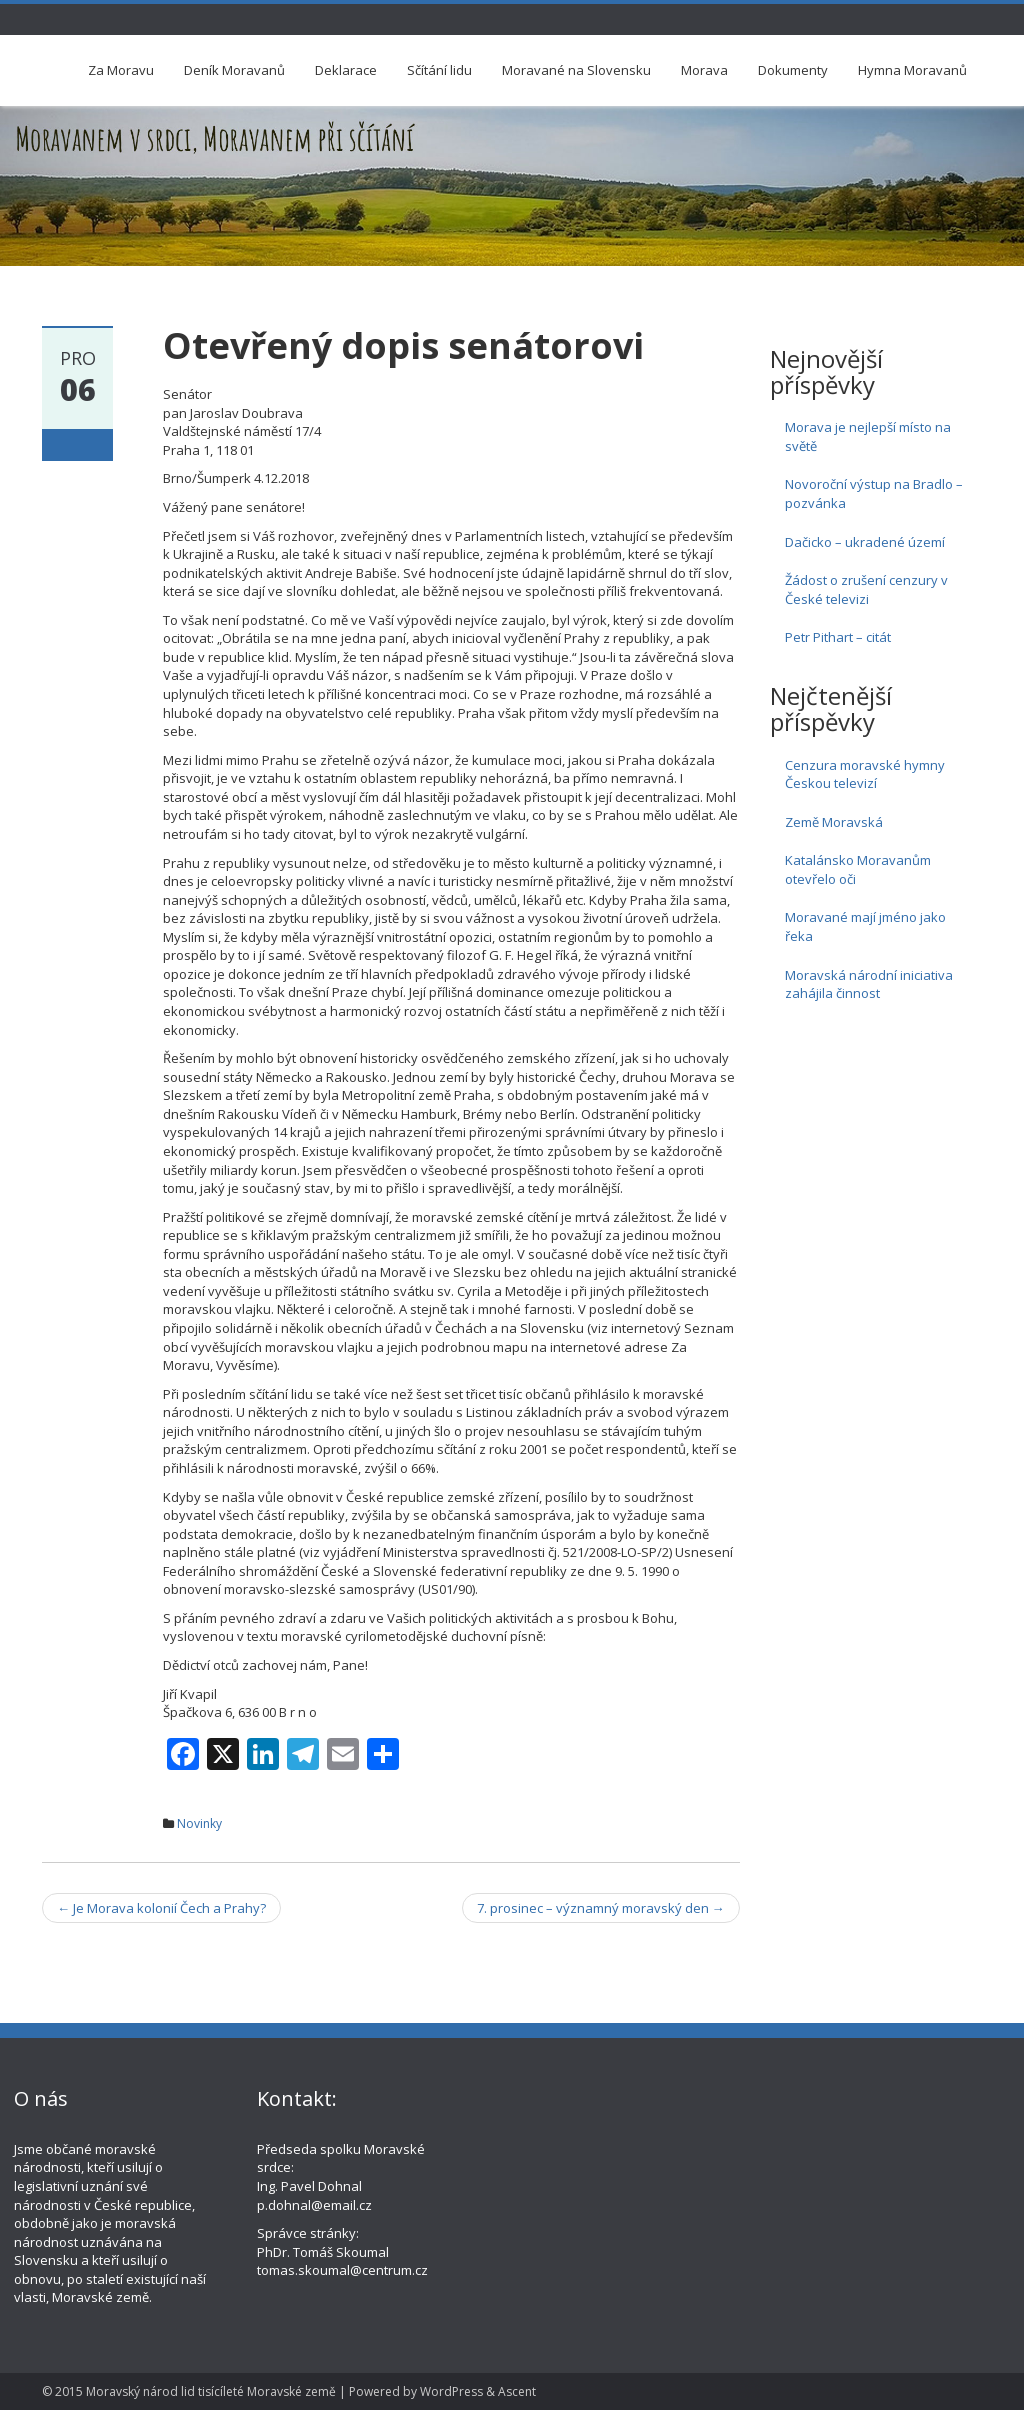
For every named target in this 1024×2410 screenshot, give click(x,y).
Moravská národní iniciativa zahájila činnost (869, 984)
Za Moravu (121, 70)
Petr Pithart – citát (838, 637)
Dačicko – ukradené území (865, 542)
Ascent (517, 2391)
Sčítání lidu (439, 70)
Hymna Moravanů (912, 70)
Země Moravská (834, 822)
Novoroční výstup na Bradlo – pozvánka (874, 493)
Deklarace (346, 70)
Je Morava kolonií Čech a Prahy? (161, 1908)
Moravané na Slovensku (576, 70)
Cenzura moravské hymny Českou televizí (865, 774)
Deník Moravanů (234, 70)
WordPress (451, 2391)
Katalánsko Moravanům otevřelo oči (858, 869)
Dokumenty (793, 70)
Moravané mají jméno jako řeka (865, 926)
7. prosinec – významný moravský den (601, 1908)
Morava (704, 70)
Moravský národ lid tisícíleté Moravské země (211, 2391)
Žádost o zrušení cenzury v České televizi (866, 589)
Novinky (199, 1823)
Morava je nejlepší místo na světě (868, 436)
